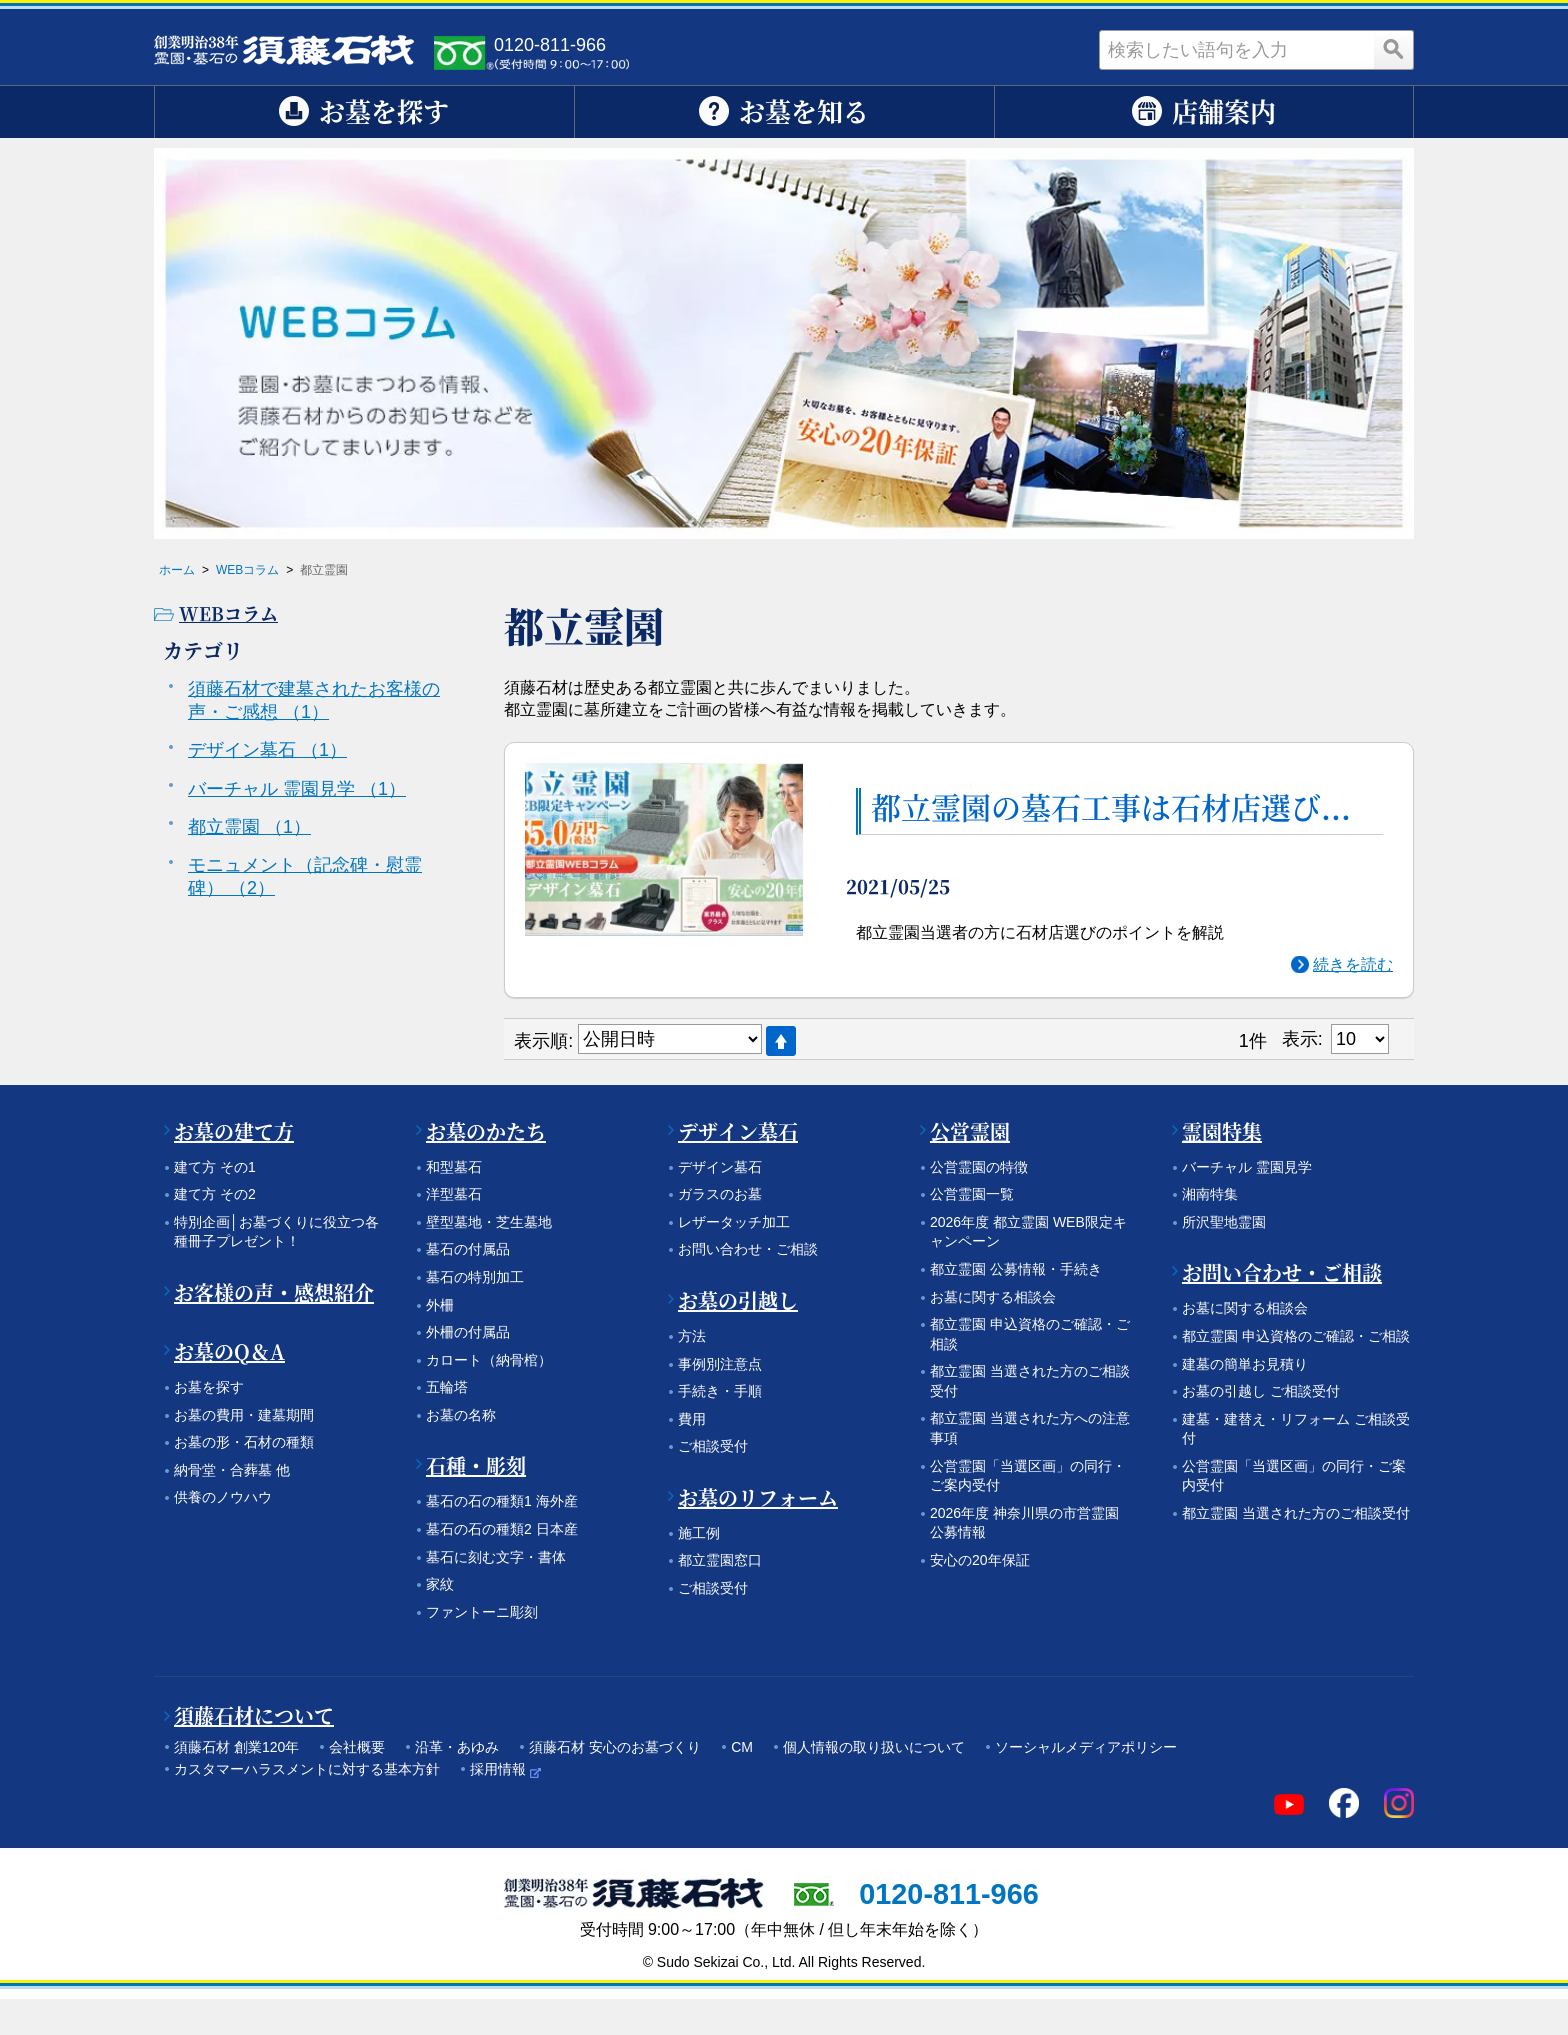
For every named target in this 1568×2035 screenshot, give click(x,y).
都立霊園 (249, 827)
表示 (1300, 1039)
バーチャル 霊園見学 (297, 789)
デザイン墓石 (267, 750)
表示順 (541, 1041)
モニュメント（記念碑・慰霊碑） (305, 876)
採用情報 (498, 1769)
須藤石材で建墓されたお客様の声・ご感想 (314, 700)
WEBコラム (247, 570)
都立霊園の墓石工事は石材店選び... (1111, 808)
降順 (781, 1041)
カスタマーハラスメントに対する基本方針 (307, 1769)
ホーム (177, 570)
